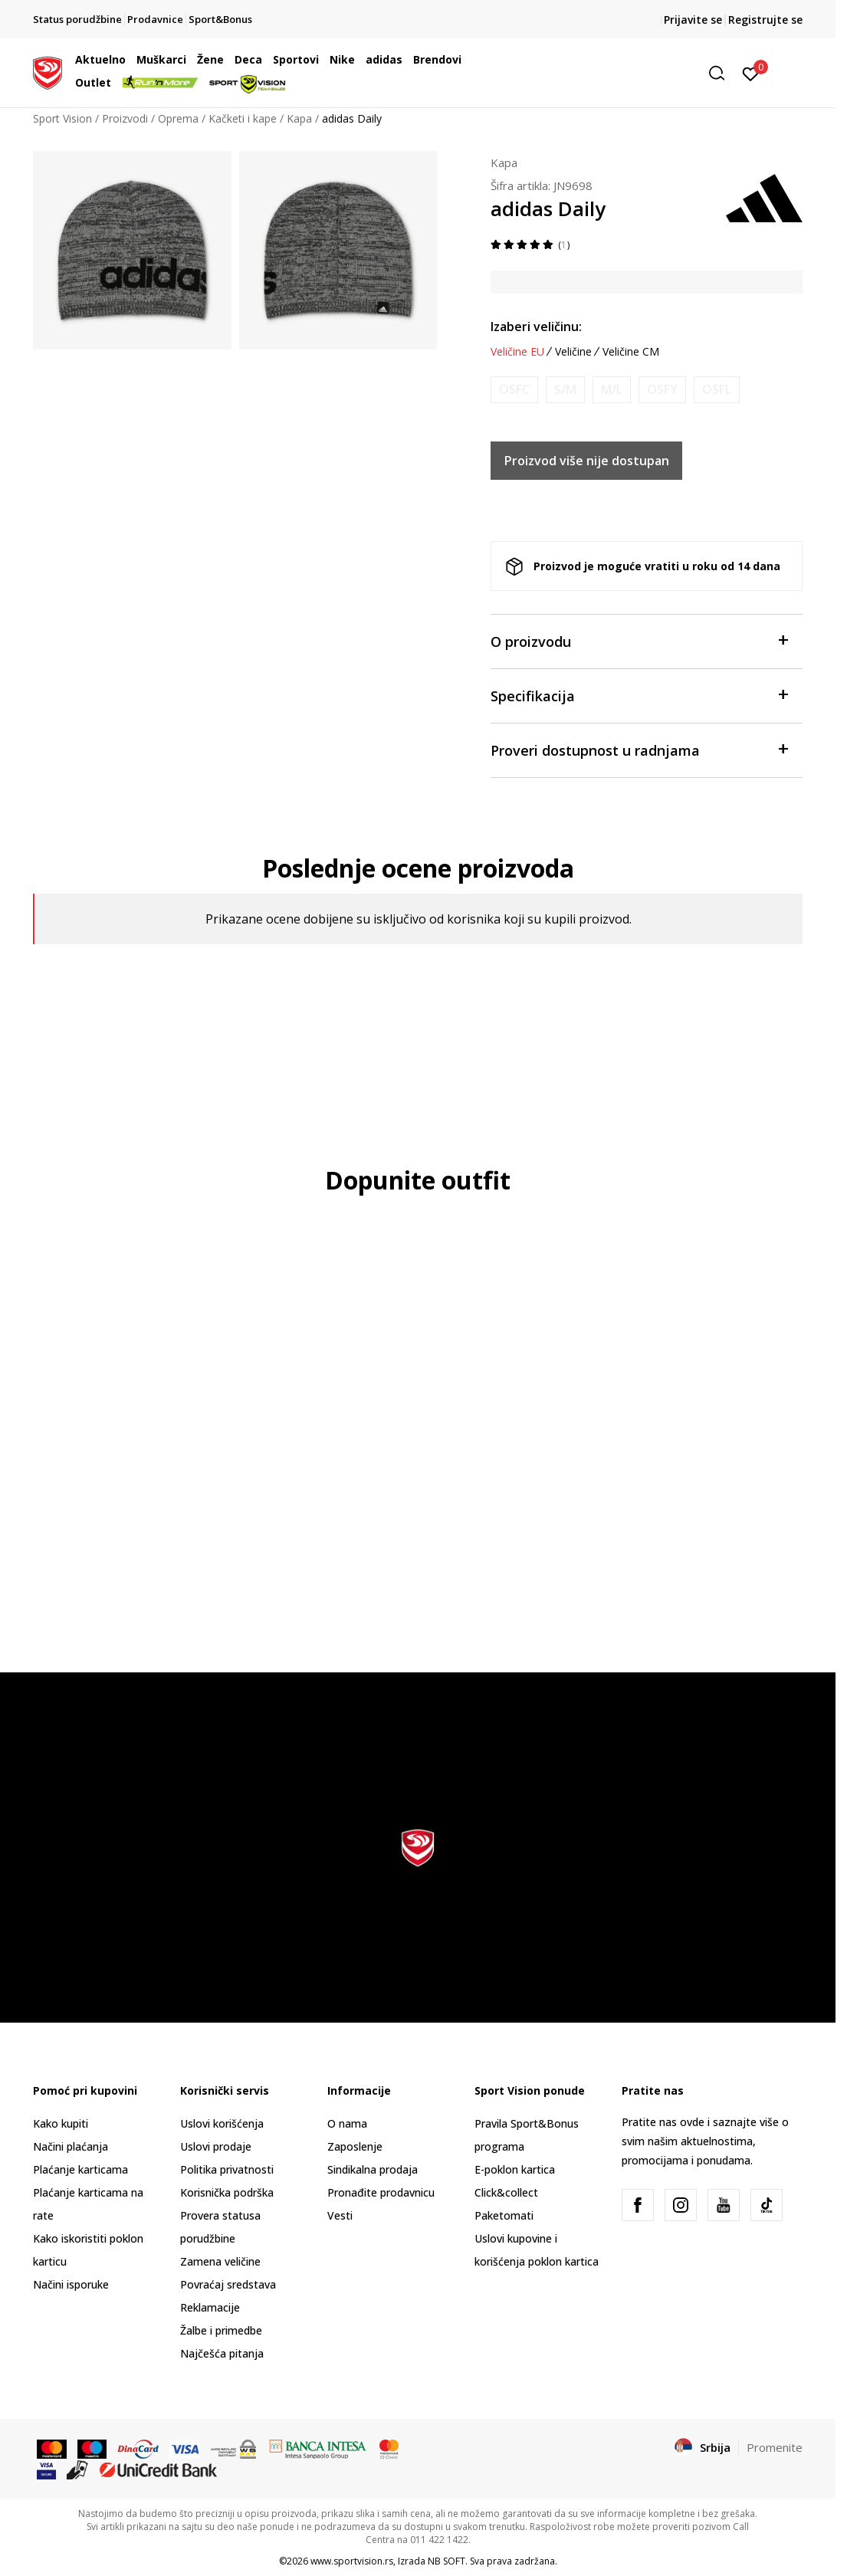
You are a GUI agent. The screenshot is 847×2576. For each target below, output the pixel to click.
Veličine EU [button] (517, 352)
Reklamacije (210, 2307)
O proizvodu (639, 640)
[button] (615, 73)
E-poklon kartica (514, 2169)
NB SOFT (446, 2561)
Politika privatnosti (227, 2169)
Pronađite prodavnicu (381, 2192)
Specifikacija (639, 694)
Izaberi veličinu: (536, 326)
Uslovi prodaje (215, 2146)
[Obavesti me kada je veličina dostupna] (514, 389)
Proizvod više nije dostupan (586, 460)
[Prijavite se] (750, 72)
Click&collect (506, 2192)
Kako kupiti (60, 2123)
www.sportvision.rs (351, 2561)
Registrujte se (765, 19)
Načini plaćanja (70, 2146)
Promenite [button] (775, 2447)
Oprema (178, 118)
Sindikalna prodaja (372, 2169)
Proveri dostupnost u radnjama (639, 749)
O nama (347, 2123)
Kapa (299, 118)
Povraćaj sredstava (228, 2284)
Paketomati (503, 2215)
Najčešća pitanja (222, 2353)
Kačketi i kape (242, 118)
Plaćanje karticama (80, 2169)
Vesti (340, 2215)
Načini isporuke (71, 2284)
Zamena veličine (220, 2261)
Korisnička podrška (227, 2192)
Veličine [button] (573, 352)
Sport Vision (62, 118)
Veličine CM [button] (630, 352)
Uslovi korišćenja (222, 2123)
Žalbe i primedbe (221, 2330)
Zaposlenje (354, 2146)
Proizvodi (125, 118)
